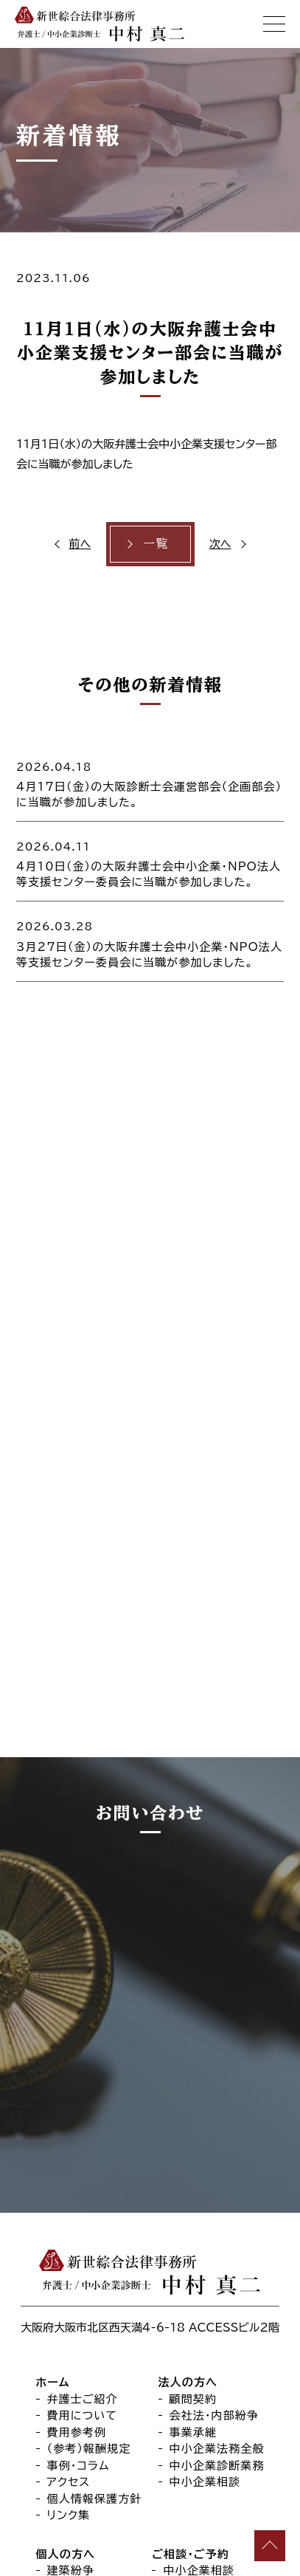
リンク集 (69, 2227)
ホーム (53, 2094)
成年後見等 (77, 2349)
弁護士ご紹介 (82, 2111)
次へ (220, 543)
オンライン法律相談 (213, 2332)
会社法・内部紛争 (214, 2127)
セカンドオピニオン (212, 2365)
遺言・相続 (74, 2332)
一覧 (155, 543)
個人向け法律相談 (210, 2315)
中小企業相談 (205, 2193)
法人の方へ (188, 2094)
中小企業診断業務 (217, 2177)
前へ (80, 543)
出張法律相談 (198, 2349)
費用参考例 (77, 2144)
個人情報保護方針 (94, 2210)
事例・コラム (78, 2177)
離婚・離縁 (74, 2315)
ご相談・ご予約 (190, 2266)
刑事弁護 (71, 2299)
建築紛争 (71, 2282)
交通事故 (71, 2365)
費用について (82, 2127)
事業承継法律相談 (210, 2299)
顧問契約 (193, 2111)
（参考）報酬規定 (89, 2160)
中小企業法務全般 (217, 2160)
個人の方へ (66, 2266)
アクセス (69, 2193)
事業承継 (193, 2144)
